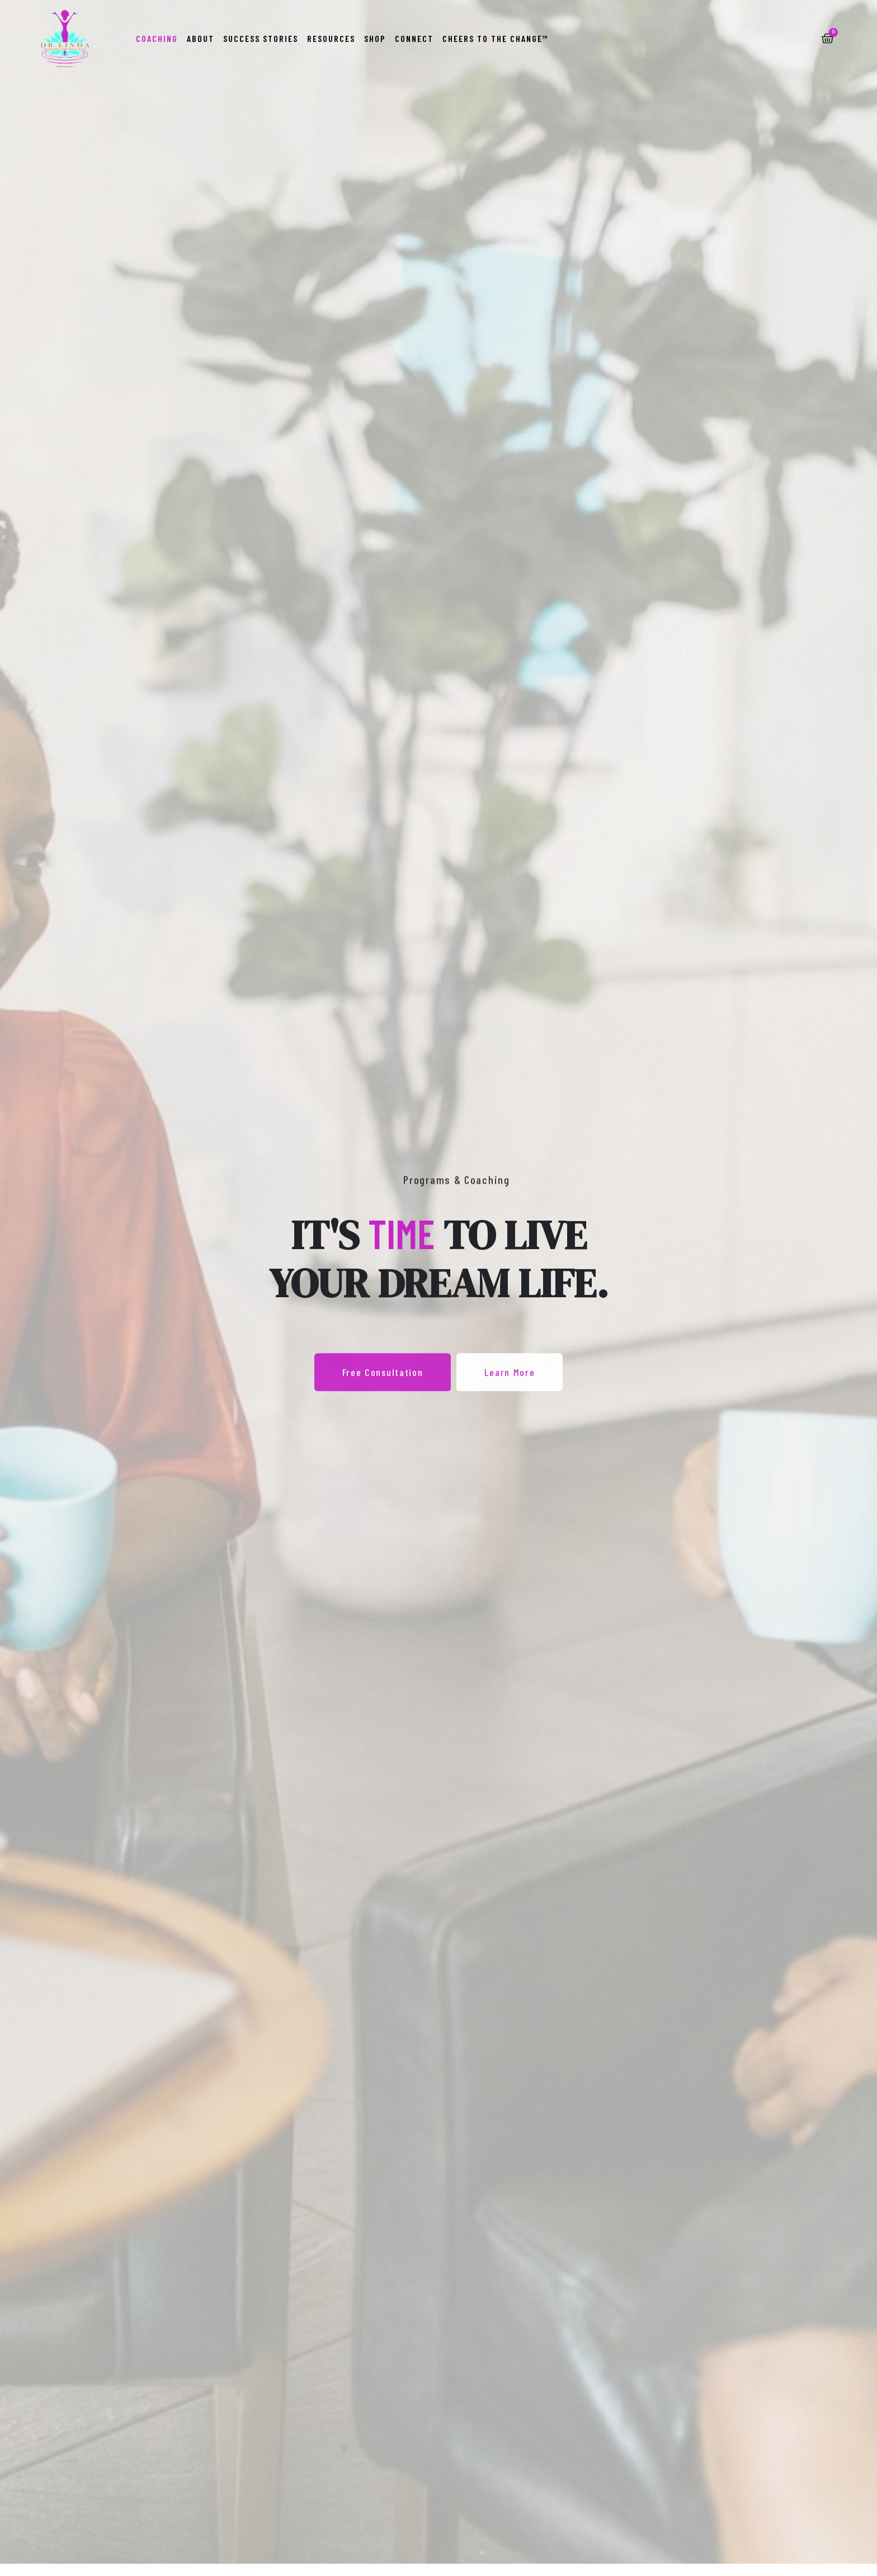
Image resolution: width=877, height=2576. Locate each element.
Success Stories (260, 38)
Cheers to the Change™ (495, 38)
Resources (331, 38)
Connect (414, 38)
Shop (375, 38)
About (200, 38)
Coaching (157, 38)
